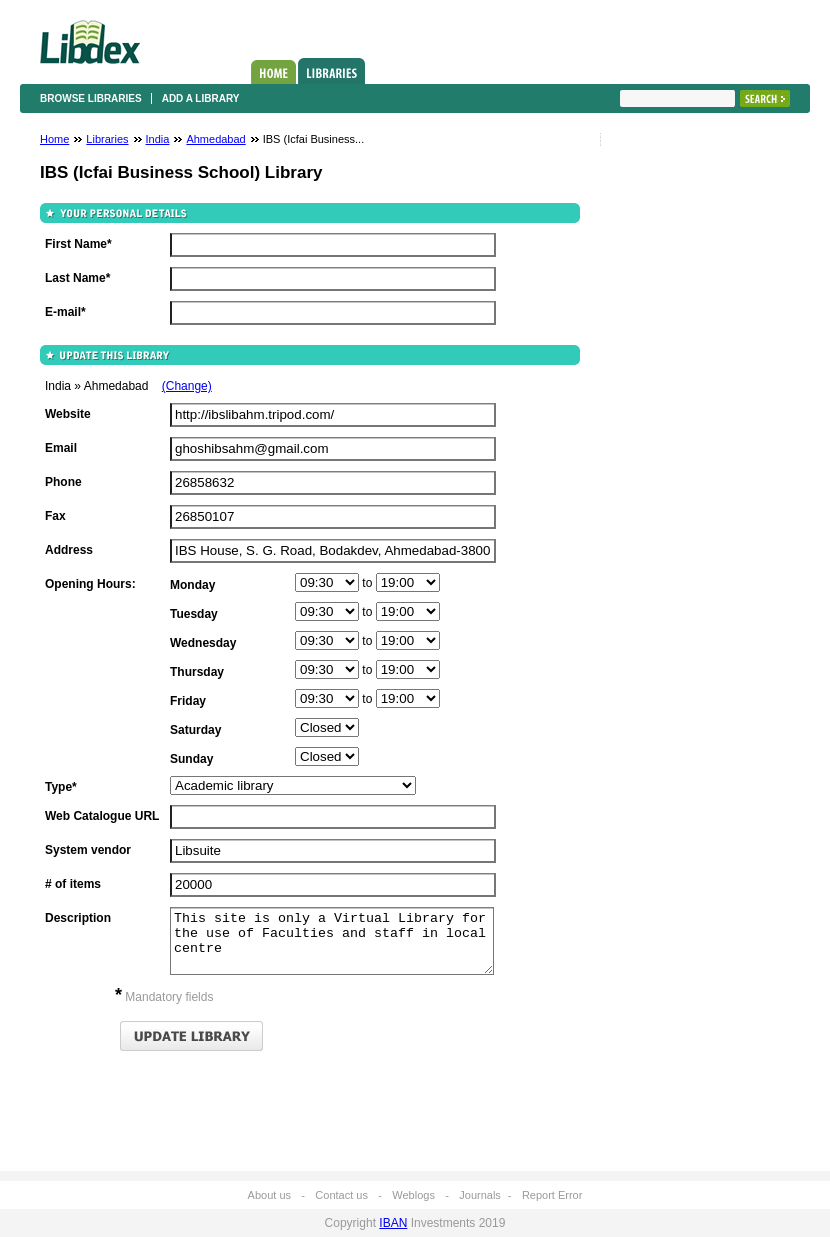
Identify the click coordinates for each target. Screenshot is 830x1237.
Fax (55, 516)
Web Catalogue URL (102, 816)
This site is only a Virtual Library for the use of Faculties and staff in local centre (332, 941)
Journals (480, 1195)
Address (69, 550)
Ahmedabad (215, 139)
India (158, 139)
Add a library (201, 98)
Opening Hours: (90, 584)
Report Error (552, 1195)
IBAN (393, 1223)
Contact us (341, 1195)
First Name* (78, 244)
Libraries (331, 71)
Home (273, 72)
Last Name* (77, 278)
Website (68, 414)
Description (78, 918)
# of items (73, 884)
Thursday (197, 672)
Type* (61, 787)
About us (269, 1195)
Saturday (195, 730)
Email (61, 448)
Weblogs (413, 1195)
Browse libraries (91, 98)
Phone (63, 482)
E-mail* (65, 312)
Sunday (191, 759)
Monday (192, 585)
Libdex (90, 42)
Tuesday (194, 614)
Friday (188, 701)
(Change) (187, 386)
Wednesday (203, 643)
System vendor (88, 850)
